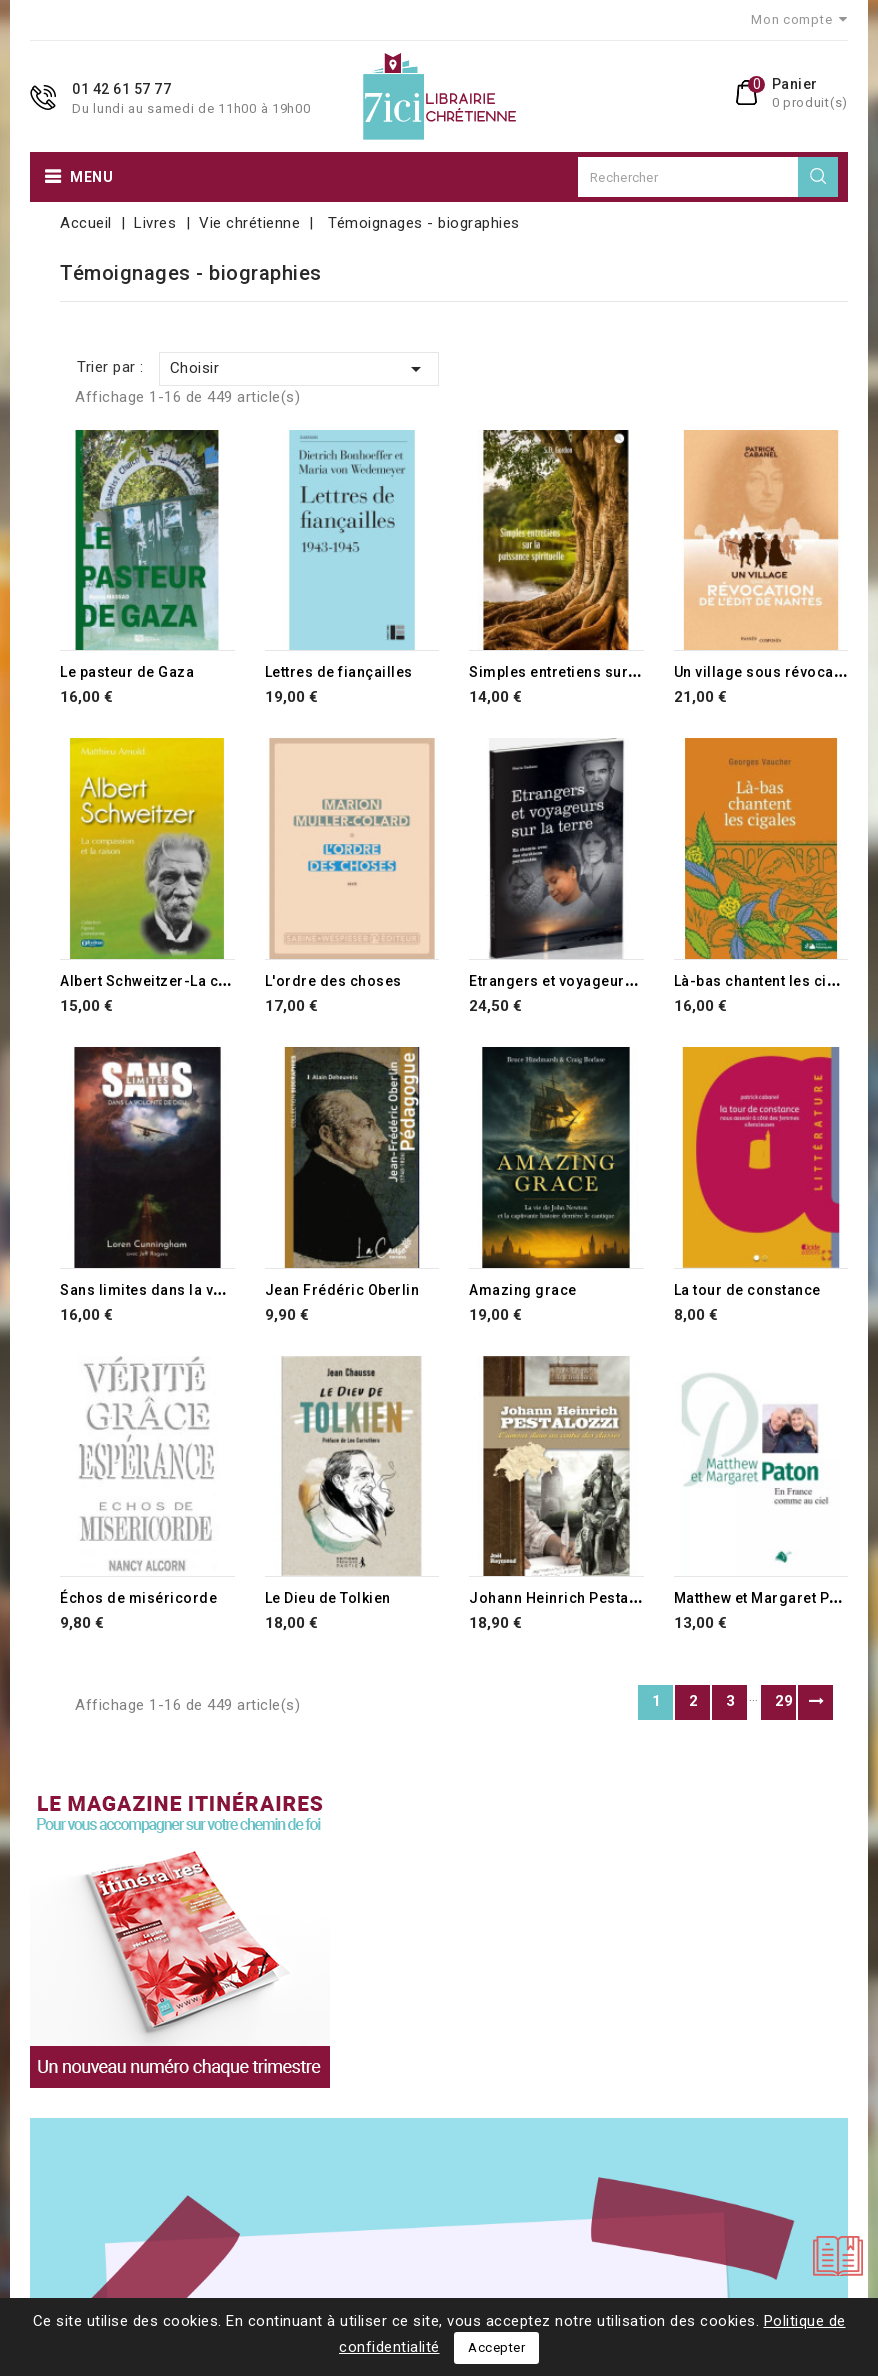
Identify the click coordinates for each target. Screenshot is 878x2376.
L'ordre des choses (333, 981)
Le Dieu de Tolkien (328, 1598)
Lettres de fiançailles (339, 672)
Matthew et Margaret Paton (767, 1598)
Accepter (496, 2347)
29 (784, 1701)
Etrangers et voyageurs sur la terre (592, 981)
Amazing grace (523, 1290)
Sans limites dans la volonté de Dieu (187, 1290)
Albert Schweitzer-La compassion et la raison (220, 981)
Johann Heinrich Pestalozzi (566, 1598)
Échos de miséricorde (138, 1598)
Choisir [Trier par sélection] (299, 369)
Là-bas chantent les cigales (770, 981)
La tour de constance (747, 1290)
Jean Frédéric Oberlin (342, 1290)
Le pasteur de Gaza (127, 672)
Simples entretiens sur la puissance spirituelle (632, 672)
